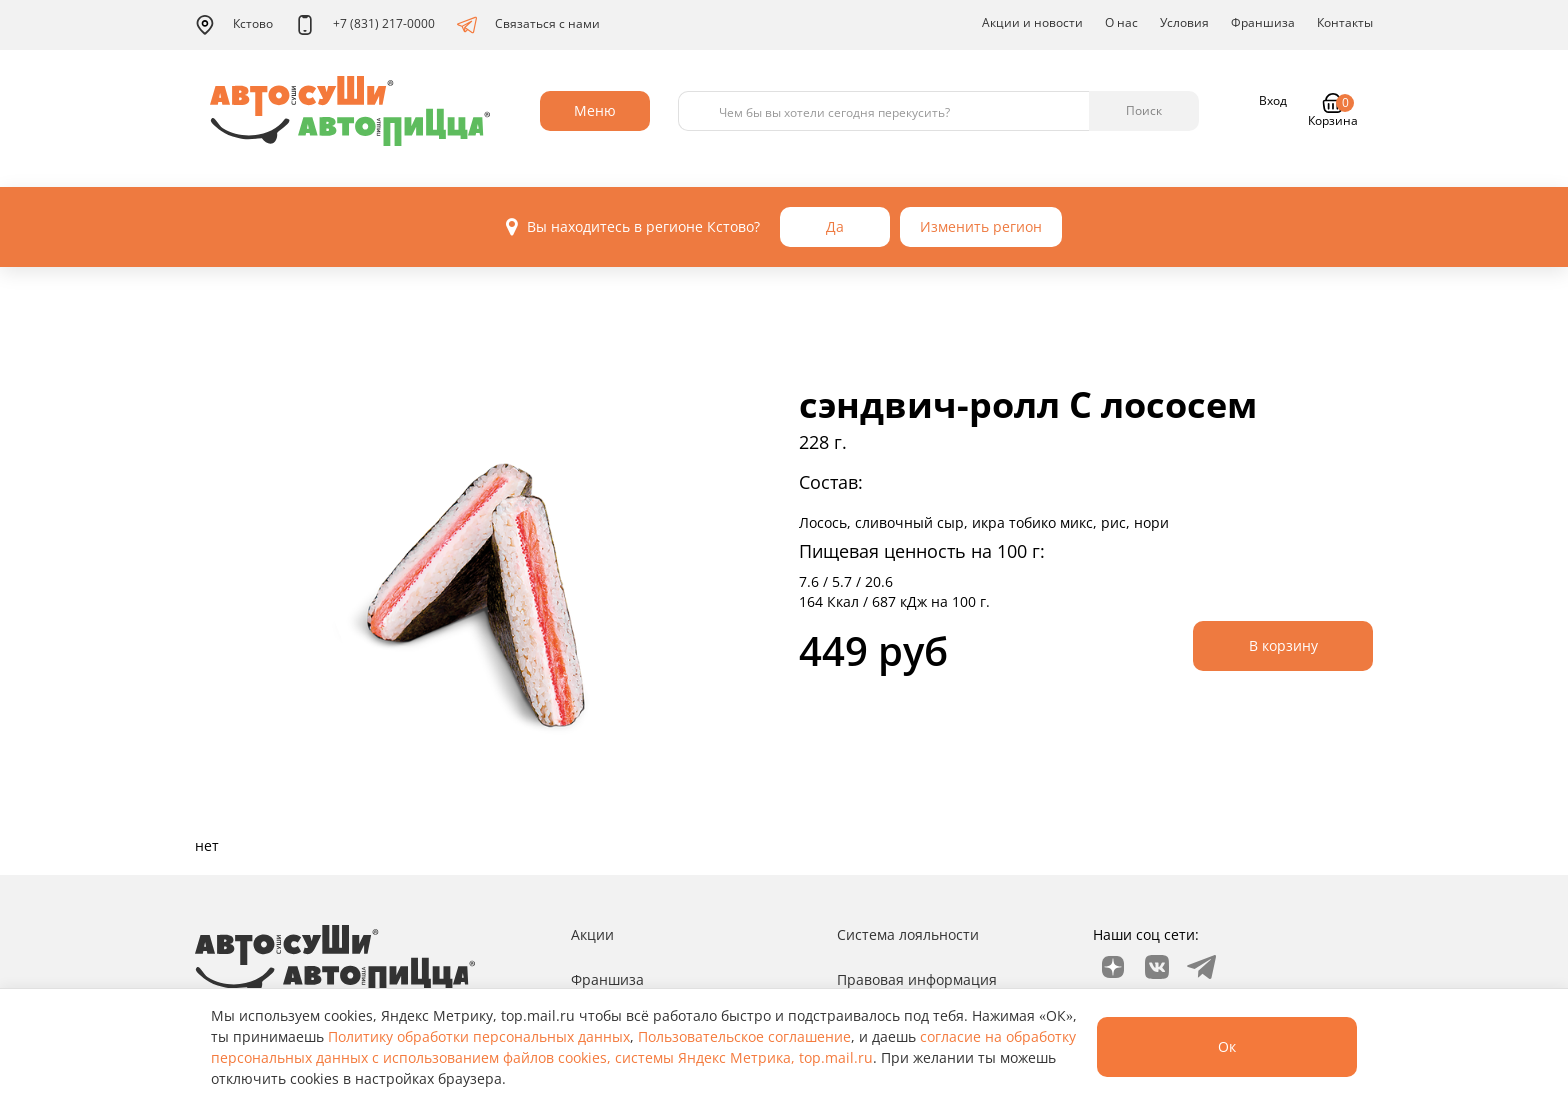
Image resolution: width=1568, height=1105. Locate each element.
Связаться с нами (528, 25)
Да (835, 226)
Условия (1184, 22)
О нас (1121, 22)
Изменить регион (981, 226)
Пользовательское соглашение (744, 1036)
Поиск (1144, 110)
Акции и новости (1032, 22)
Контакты (1345, 22)
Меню (595, 110)
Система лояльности (908, 934)
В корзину (1283, 645)
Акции (592, 934)
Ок (1227, 1046)
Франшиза (1263, 22)
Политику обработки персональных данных (479, 1036)
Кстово (234, 25)
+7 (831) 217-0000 (365, 25)
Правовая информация (917, 979)
